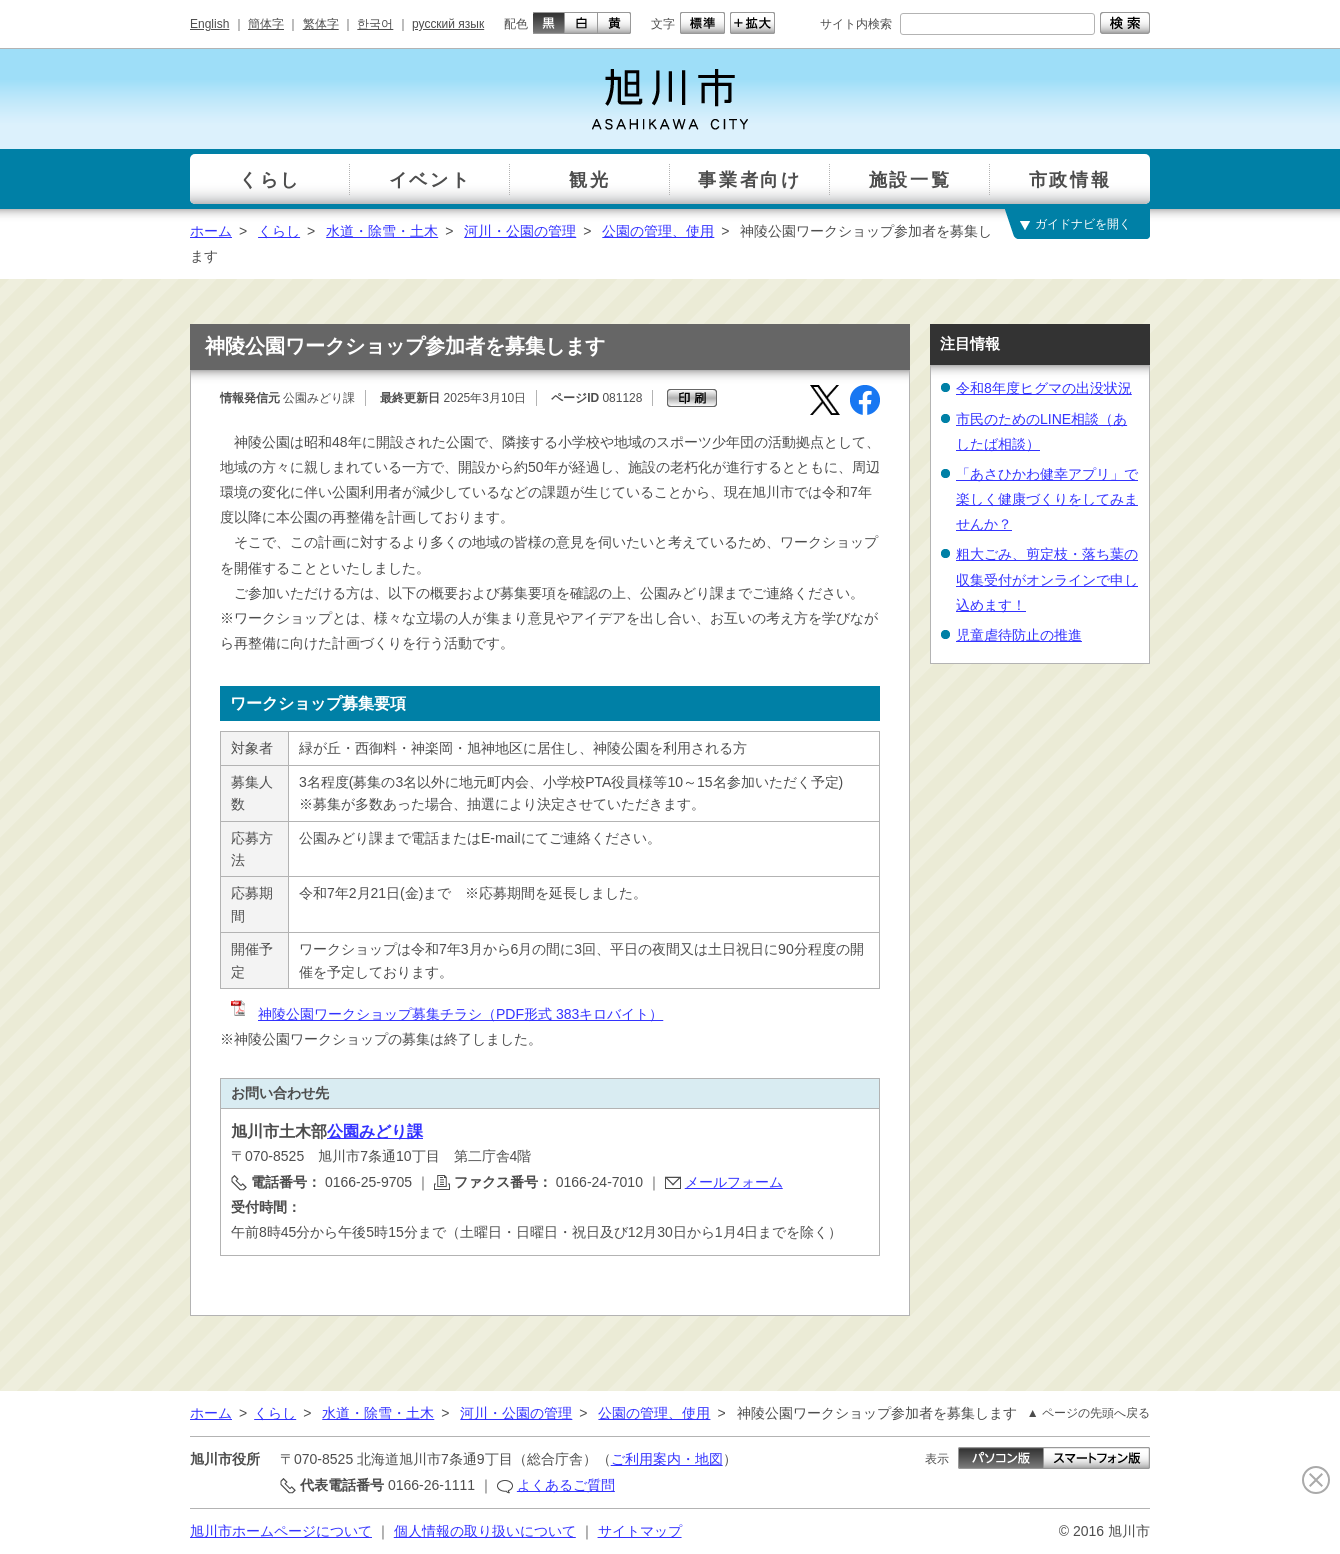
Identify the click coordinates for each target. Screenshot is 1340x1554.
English (209, 24)
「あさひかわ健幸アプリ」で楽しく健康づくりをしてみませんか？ (1047, 499)
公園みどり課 (375, 1131)
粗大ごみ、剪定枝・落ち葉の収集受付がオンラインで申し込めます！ (1047, 579)
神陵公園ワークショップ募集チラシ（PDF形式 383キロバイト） (445, 1014)
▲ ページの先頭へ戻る (1088, 1413)
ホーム (211, 231)
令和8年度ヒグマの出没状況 (1044, 388)
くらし (279, 231)
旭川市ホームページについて (281, 1531)
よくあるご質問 (566, 1485)
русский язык (448, 24)
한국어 (375, 24)
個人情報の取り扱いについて (485, 1531)
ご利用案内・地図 (667, 1459)
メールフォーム (734, 1182)
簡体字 (266, 24)
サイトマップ (640, 1531)
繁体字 (321, 24)
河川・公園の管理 (520, 231)
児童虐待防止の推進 (1019, 635)
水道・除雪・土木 (382, 231)
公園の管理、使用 (658, 231)
